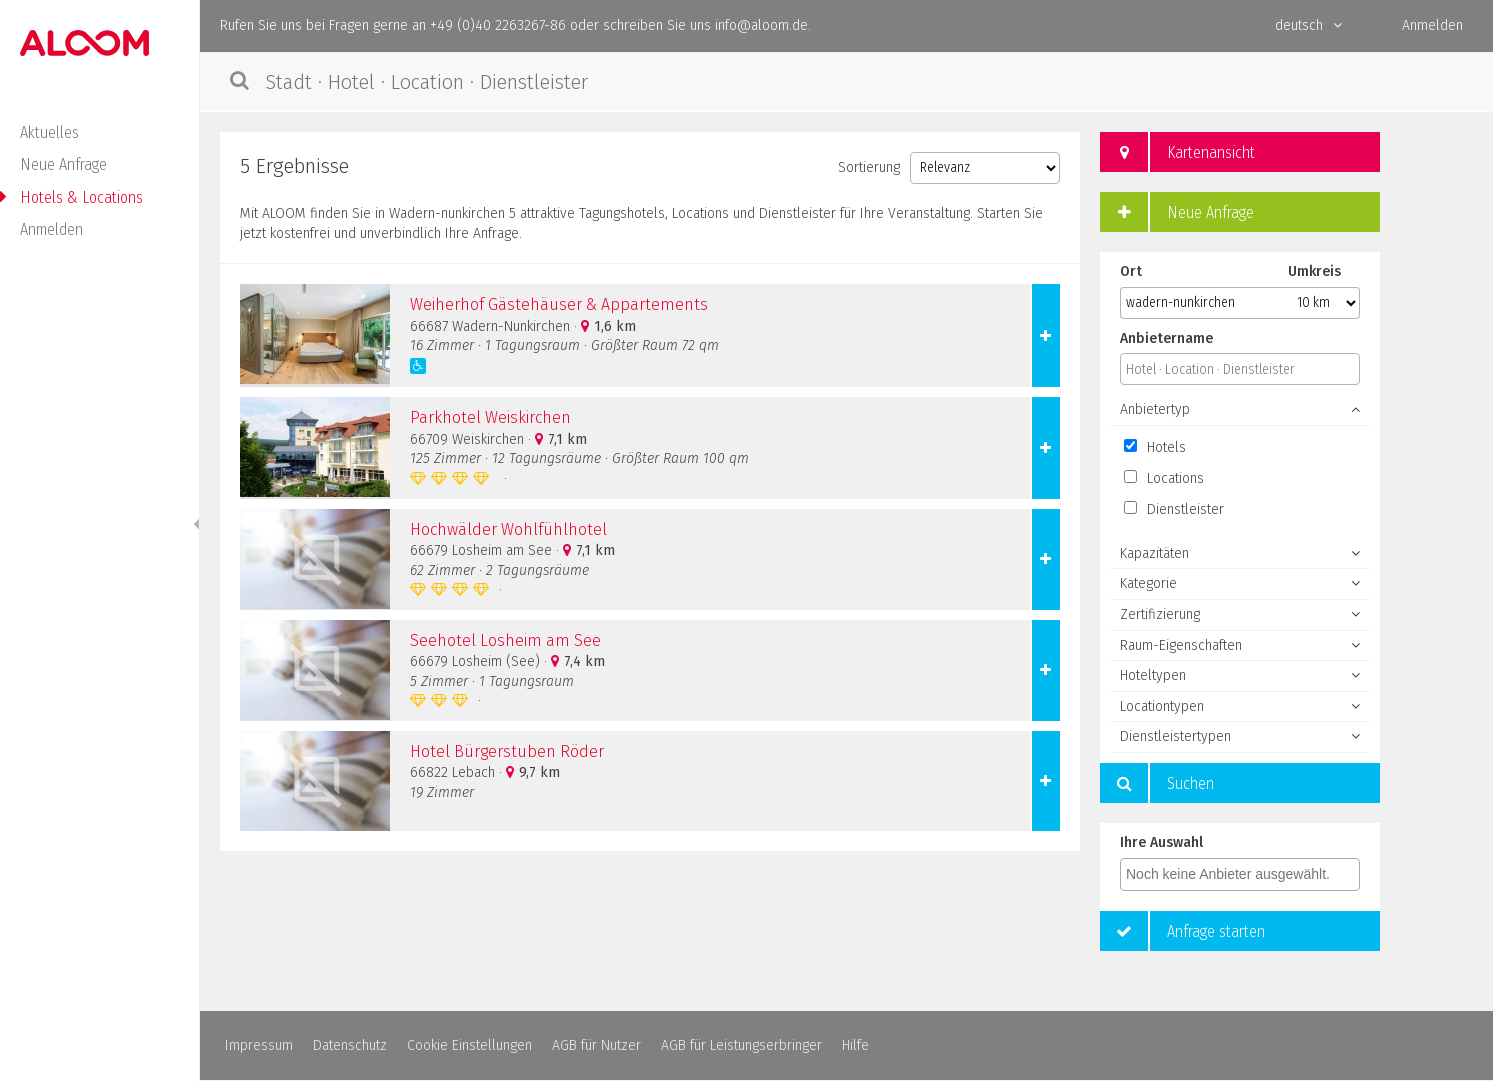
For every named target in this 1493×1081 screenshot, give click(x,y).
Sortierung (869, 167)
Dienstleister (1174, 509)
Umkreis (1314, 271)
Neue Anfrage (63, 164)
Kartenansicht (1177, 152)
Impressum (259, 1045)
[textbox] (1245, 874)
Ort (1131, 271)
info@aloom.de (761, 25)
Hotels (1155, 447)
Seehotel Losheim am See (505, 640)
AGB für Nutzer (596, 1045)
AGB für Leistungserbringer (741, 1045)
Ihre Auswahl (1161, 842)
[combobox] (1240, 874)
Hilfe (855, 1045)
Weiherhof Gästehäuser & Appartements (559, 304)
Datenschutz (350, 1045)
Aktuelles (49, 132)
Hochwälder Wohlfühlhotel (508, 529)
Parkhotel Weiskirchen (490, 417)
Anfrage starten (1182, 931)
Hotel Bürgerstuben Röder (507, 751)
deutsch (1308, 25)
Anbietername (1166, 338)
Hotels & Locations (81, 197)
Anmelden (51, 229)
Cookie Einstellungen (469, 1045)
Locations (1164, 478)
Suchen (1157, 783)
